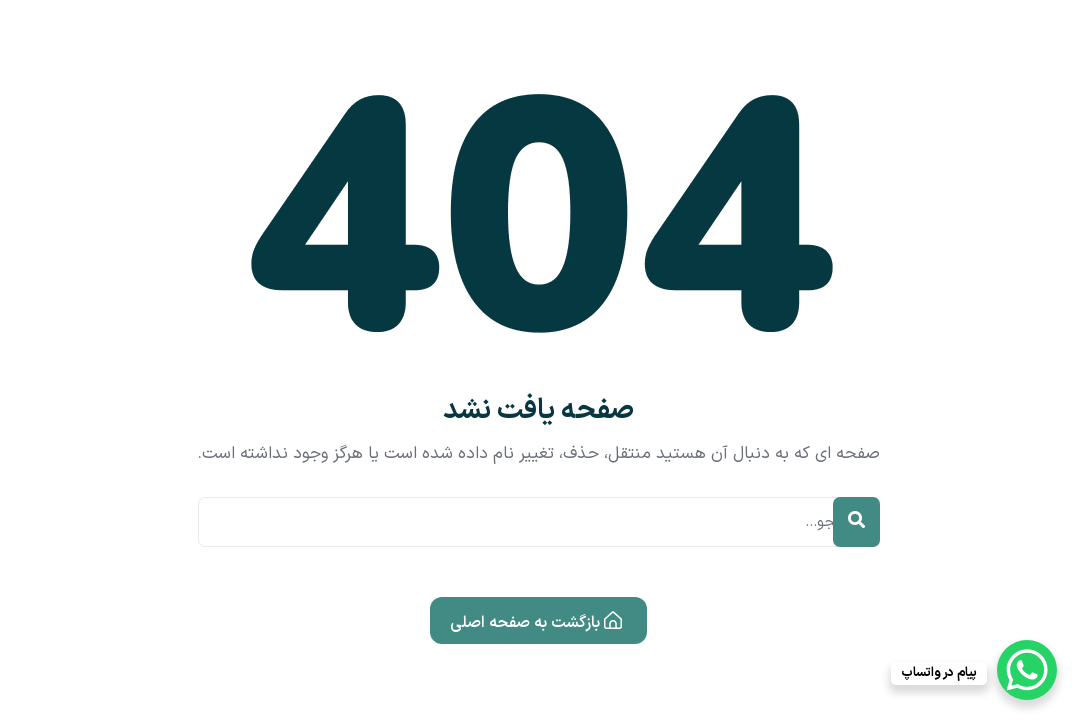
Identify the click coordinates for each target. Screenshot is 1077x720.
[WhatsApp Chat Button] (1027, 670)
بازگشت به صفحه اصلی (536, 622)
